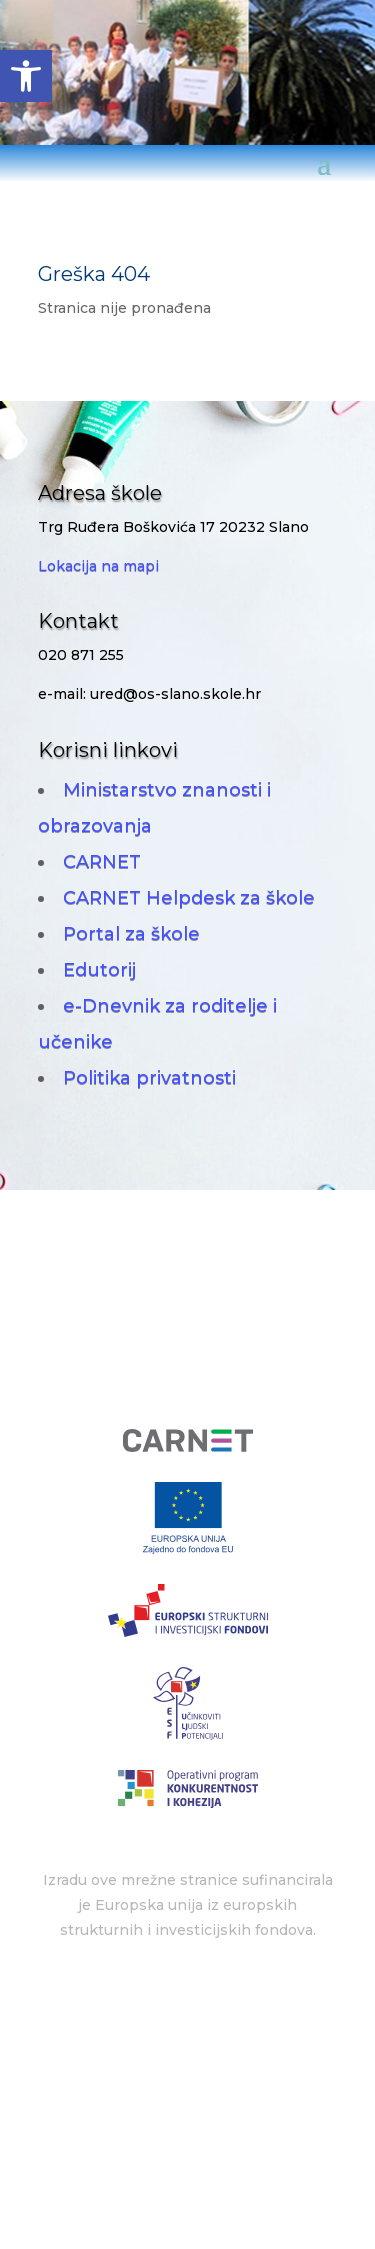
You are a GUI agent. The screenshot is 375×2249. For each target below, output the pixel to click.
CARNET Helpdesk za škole (189, 898)
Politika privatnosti (149, 1078)
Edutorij (99, 970)
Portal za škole (131, 934)
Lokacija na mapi (98, 566)
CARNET (102, 862)
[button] (26, 76)
